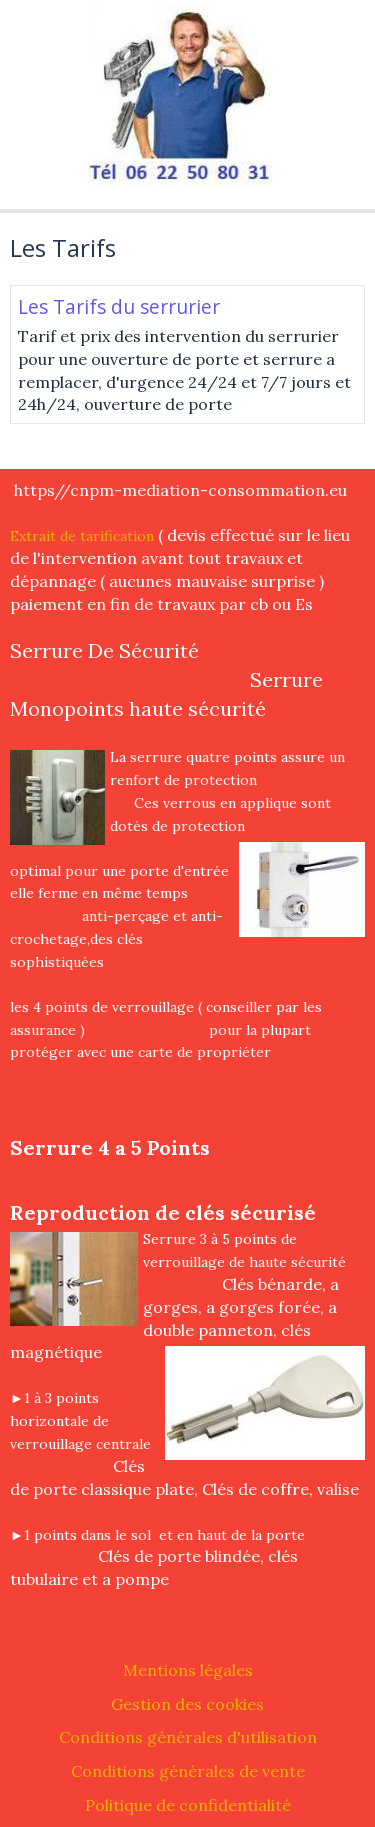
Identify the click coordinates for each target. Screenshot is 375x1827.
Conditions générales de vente (188, 1771)
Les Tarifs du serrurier (119, 306)
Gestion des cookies (187, 1704)
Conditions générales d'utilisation (188, 1737)
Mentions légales (188, 1670)
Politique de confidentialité (188, 1805)
